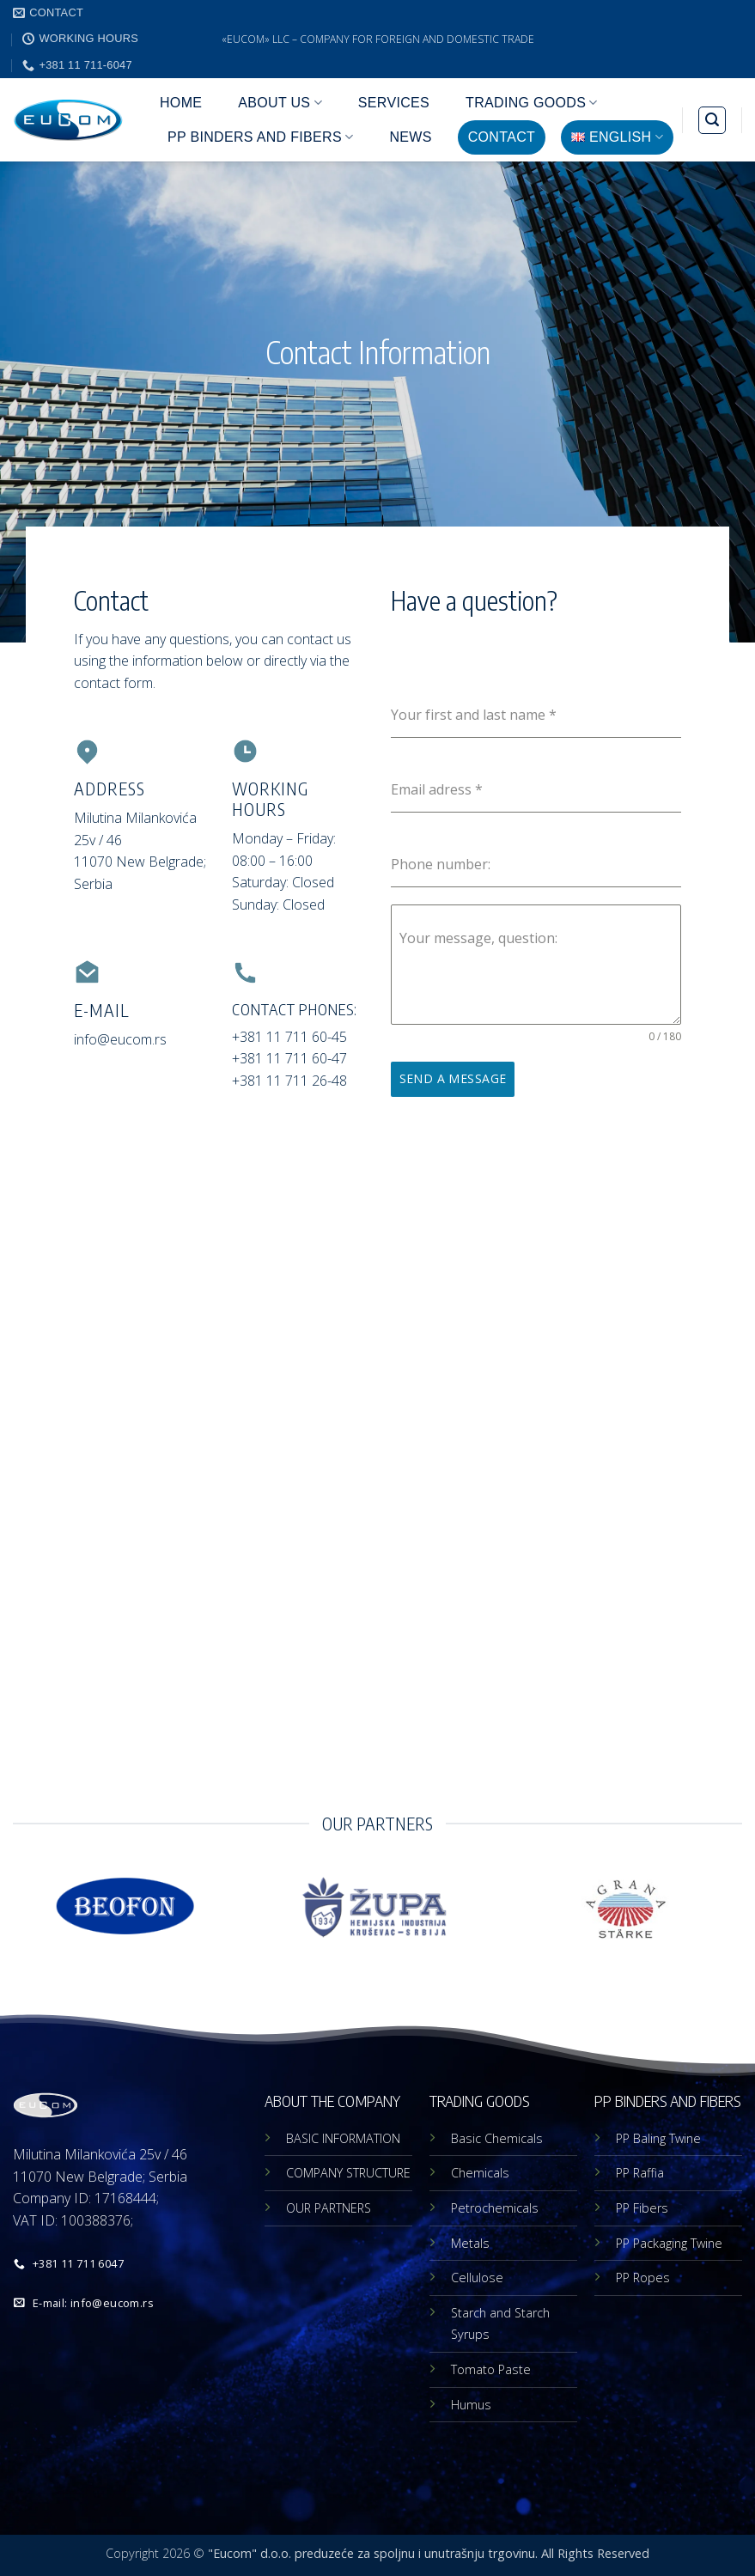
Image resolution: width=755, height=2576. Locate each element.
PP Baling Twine (658, 2138)
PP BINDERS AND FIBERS (260, 137)
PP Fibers (642, 2208)
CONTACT (501, 137)
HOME (181, 102)
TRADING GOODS (532, 102)
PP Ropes (643, 2277)
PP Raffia (640, 2173)
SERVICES (393, 102)
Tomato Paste (491, 2369)
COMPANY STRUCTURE (348, 2173)
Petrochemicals (495, 2208)
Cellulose (477, 2277)
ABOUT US (280, 102)
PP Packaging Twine (669, 2243)
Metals (470, 2243)
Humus (471, 2404)
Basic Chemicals (497, 2138)
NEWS (410, 137)
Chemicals (480, 2173)
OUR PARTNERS (328, 2208)
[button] (712, 120)
